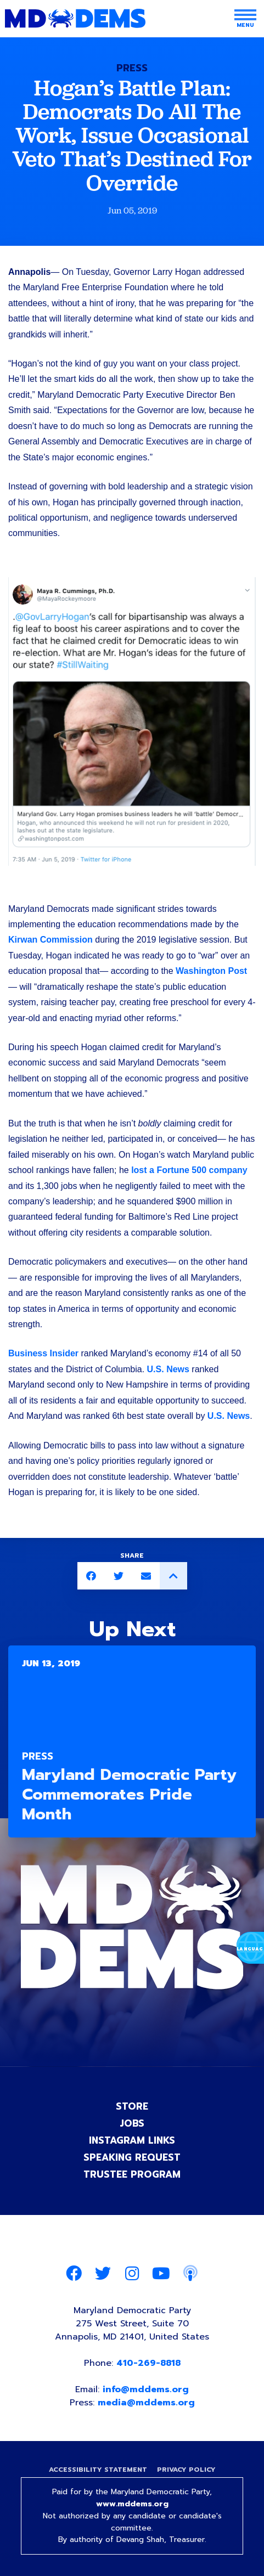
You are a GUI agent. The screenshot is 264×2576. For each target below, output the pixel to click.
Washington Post (211, 971)
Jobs (132, 2123)
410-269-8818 (148, 2363)
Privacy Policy (186, 2469)
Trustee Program (132, 2174)
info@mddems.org (146, 2389)
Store (132, 2106)
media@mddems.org (146, 2402)
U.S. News (168, 1369)
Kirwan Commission (50, 939)
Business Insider (43, 1353)
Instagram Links (132, 2140)
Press (132, 68)
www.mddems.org (132, 2504)
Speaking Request (132, 2157)
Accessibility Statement (98, 2469)
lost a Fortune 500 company (189, 1170)
